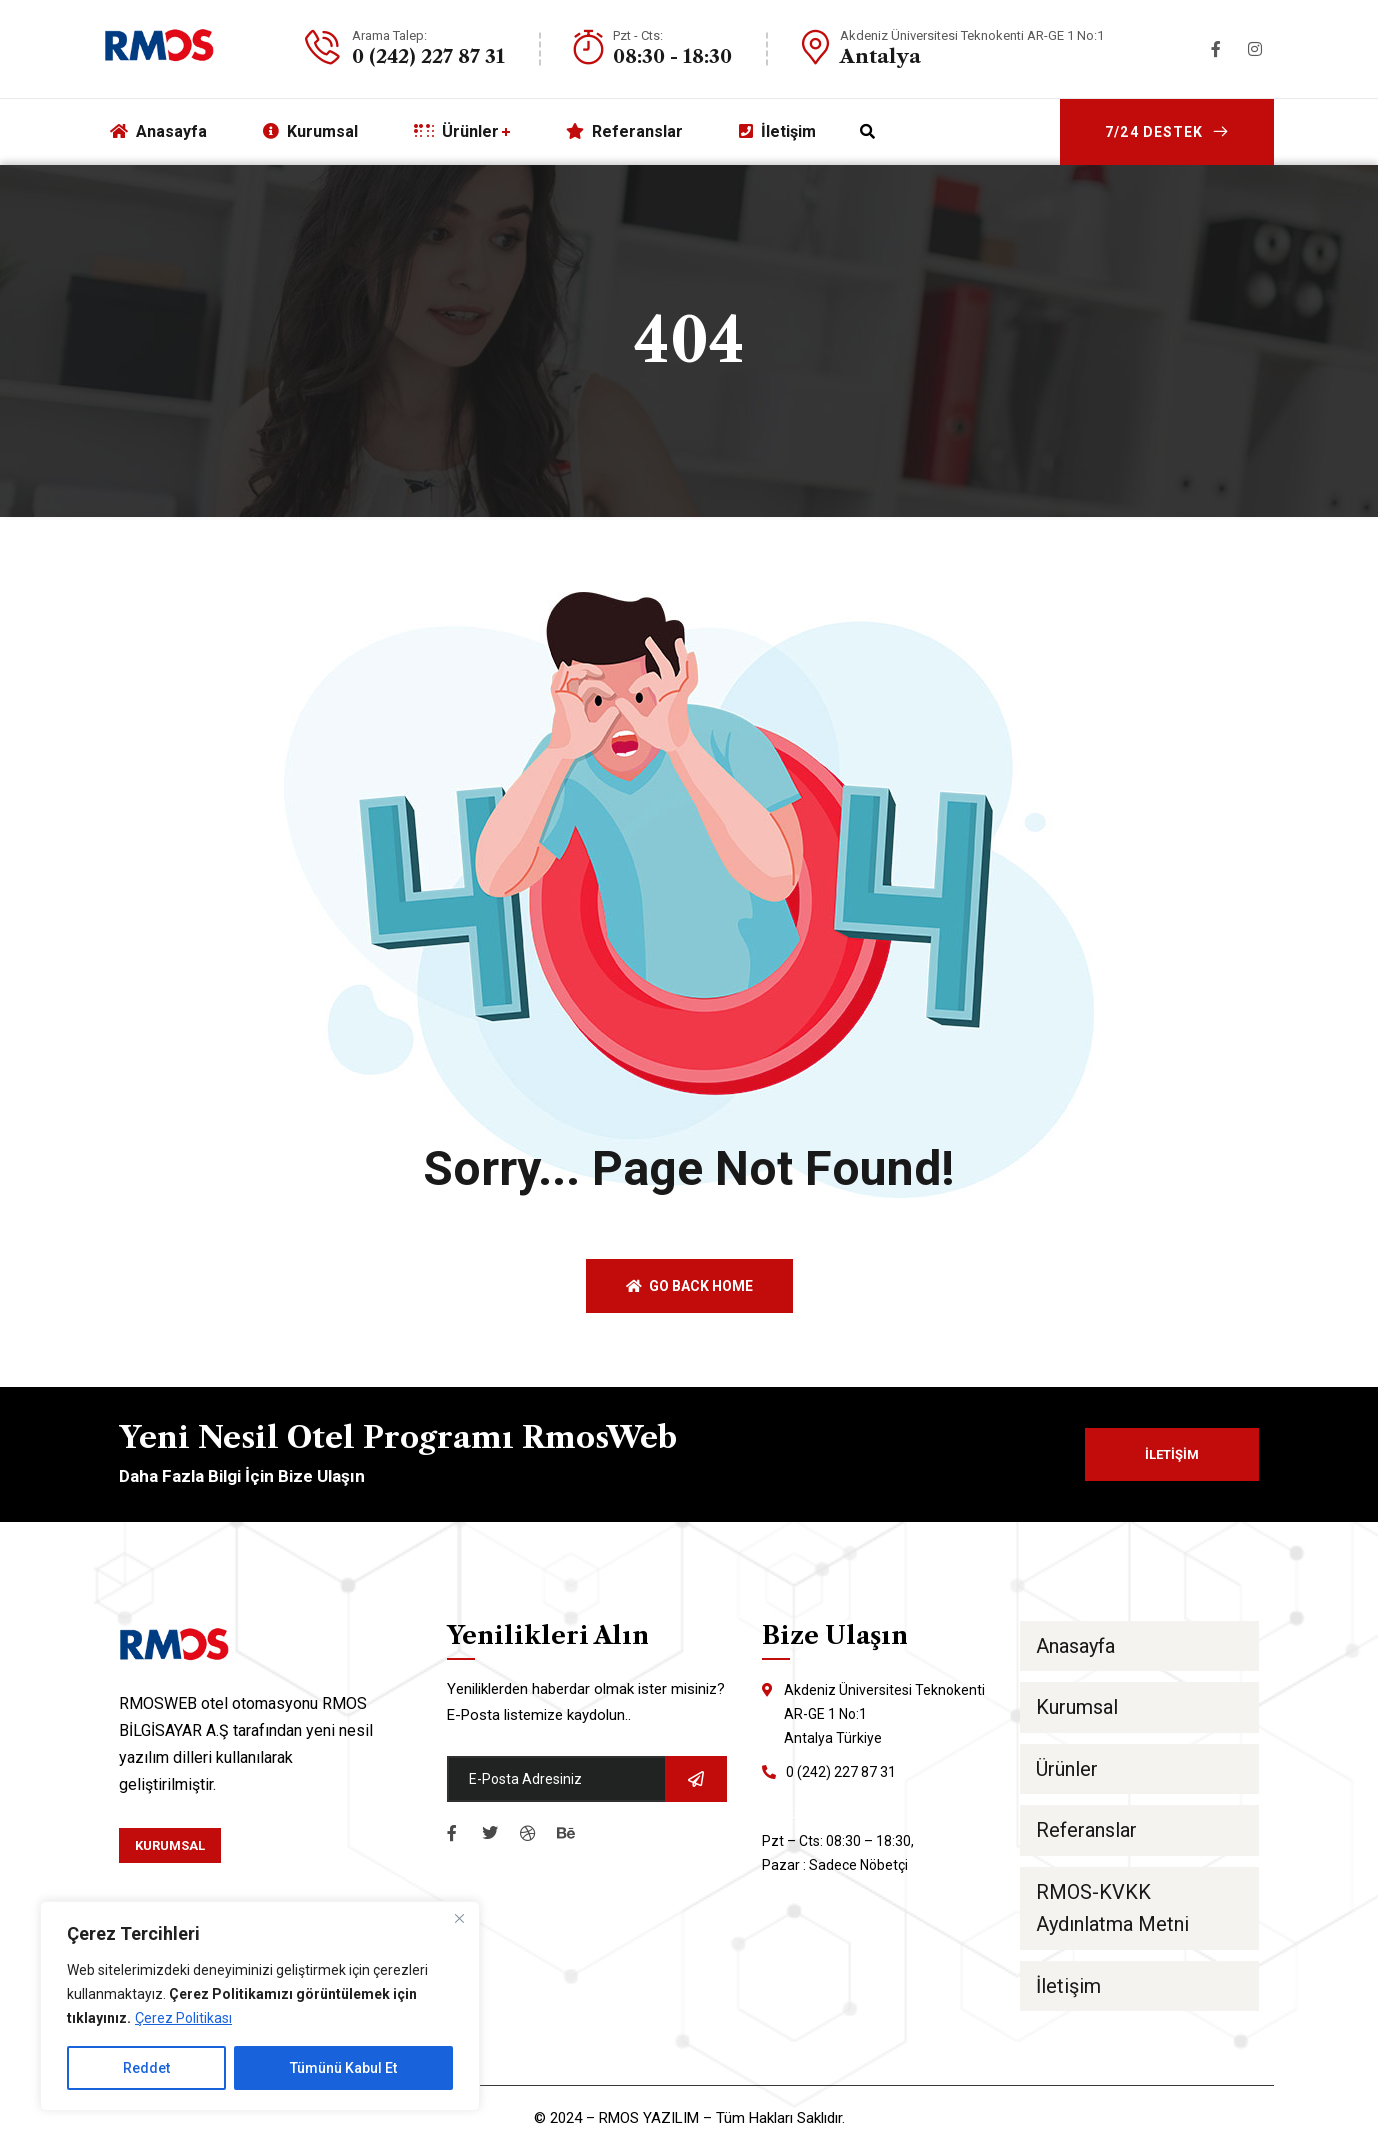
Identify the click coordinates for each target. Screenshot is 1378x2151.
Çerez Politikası (183, 2018)
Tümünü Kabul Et (343, 2068)
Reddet (146, 2068)
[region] (260, 2006)
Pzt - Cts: (638, 35)
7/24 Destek (1167, 132)
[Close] (459, 1918)
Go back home (689, 1286)
